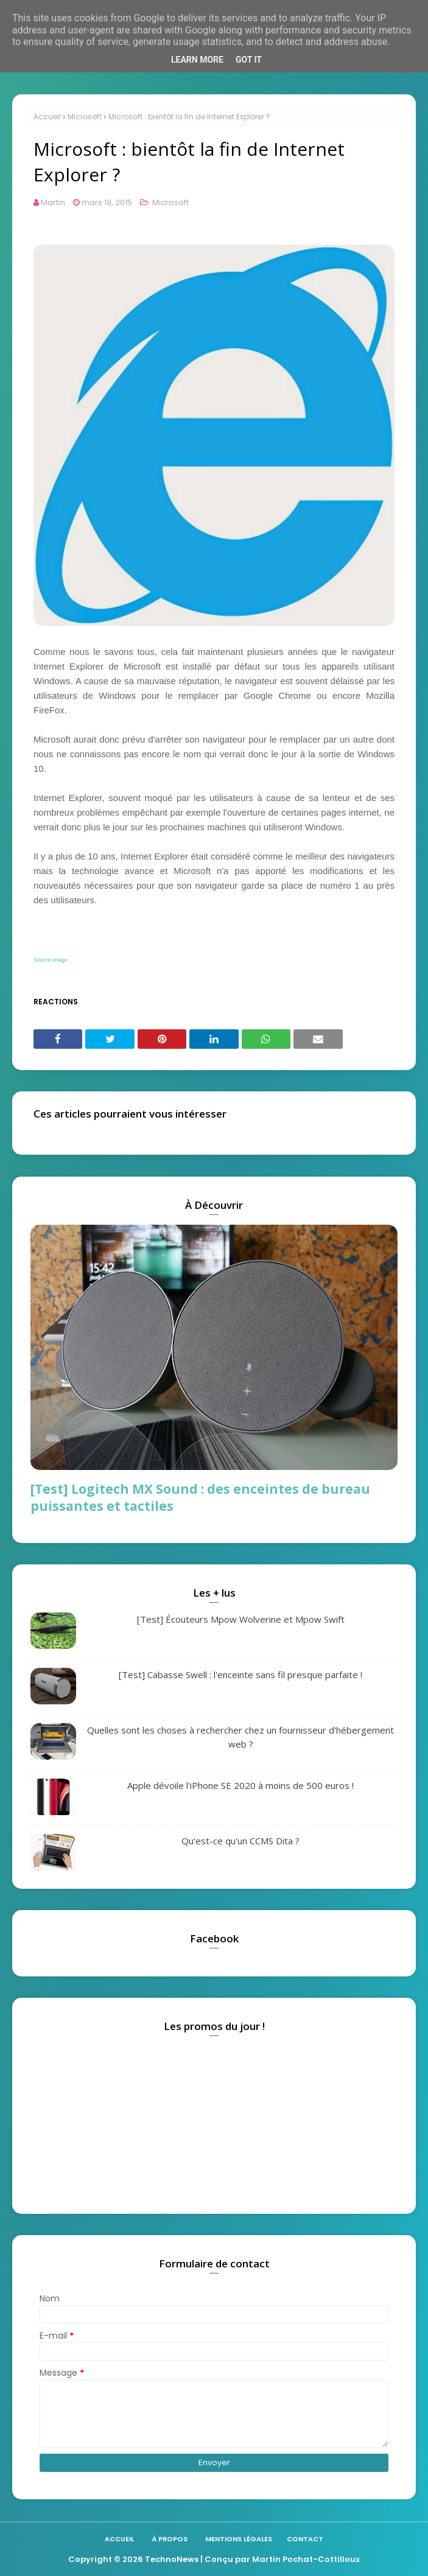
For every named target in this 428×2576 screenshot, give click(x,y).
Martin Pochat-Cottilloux (306, 2559)
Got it (249, 60)
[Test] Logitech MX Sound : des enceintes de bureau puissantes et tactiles (200, 1497)
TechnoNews (171, 2559)
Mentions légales (238, 2539)
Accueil (47, 116)
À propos (170, 2539)
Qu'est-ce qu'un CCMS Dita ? (240, 1841)
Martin (53, 202)
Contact (305, 2539)
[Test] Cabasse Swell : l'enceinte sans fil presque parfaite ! (240, 1674)
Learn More (197, 60)
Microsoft (85, 116)
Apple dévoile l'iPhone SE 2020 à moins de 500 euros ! (240, 1785)
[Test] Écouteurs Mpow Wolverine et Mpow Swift (241, 1619)
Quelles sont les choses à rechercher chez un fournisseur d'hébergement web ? (240, 1737)
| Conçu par (225, 2559)
